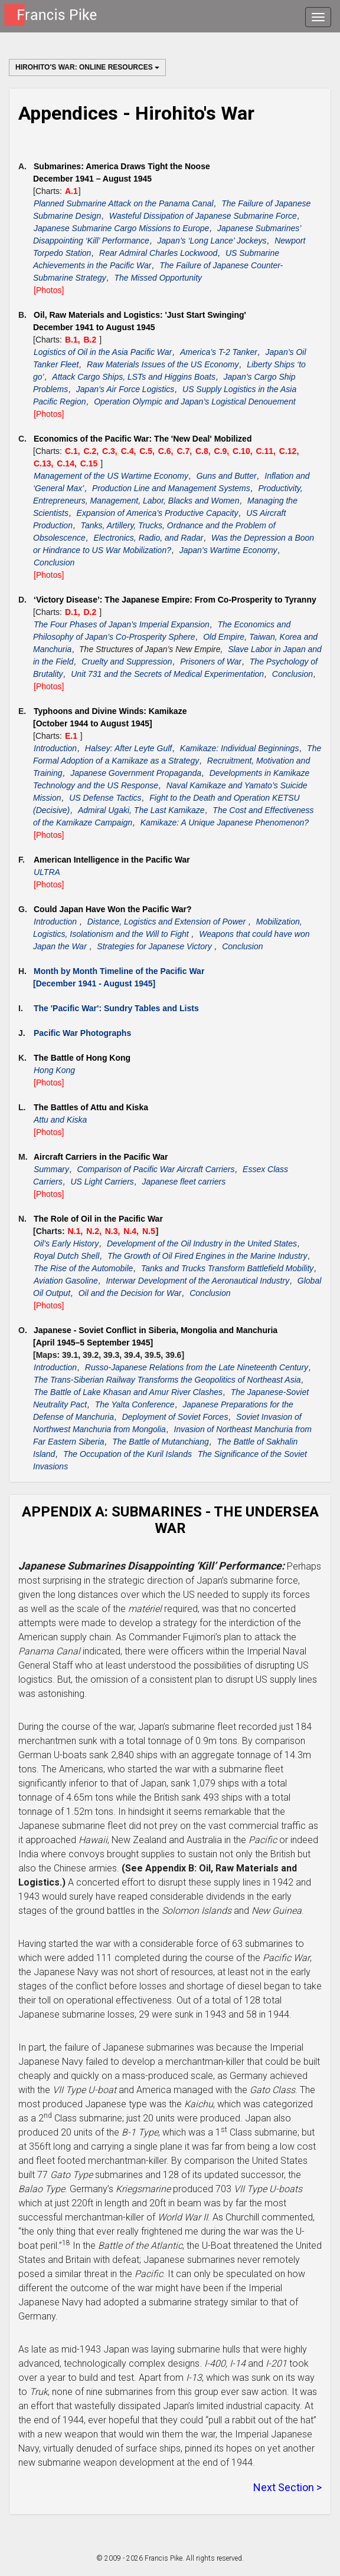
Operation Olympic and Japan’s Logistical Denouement (194, 401)
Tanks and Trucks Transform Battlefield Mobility (227, 1268)
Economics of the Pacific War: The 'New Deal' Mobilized (142, 438)
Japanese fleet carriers (184, 1181)
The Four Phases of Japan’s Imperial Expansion (122, 624)
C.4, (130, 451)
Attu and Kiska (60, 1119)
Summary (51, 1169)
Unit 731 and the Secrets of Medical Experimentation (167, 674)
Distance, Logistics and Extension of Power (167, 921)
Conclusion (54, 562)
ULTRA (47, 872)
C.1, (74, 451)
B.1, (74, 339)
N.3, (114, 1231)
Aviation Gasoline (66, 1280)
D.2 (91, 612)
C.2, (92, 451)
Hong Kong (54, 1070)
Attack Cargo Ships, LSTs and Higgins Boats (133, 376)
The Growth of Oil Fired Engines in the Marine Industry (207, 1256)
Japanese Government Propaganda (135, 773)
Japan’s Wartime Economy (228, 550)
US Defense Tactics (105, 797)
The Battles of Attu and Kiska (91, 1107)
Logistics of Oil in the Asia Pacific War (103, 352)
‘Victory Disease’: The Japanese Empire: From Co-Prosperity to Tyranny (175, 599)
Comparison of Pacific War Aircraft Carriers (156, 1169)
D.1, (74, 612)
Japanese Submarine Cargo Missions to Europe (121, 228)
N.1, (77, 1231)
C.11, (266, 451)
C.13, (44, 463)
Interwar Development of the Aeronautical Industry (197, 1280)
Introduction (55, 748)
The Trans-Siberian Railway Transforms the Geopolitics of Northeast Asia (167, 1379)
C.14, (68, 463)
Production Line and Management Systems (171, 488)
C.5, (148, 451)
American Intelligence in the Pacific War (112, 859)
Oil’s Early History (66, 1243)
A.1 (71, 191)
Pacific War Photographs (82, 1033)
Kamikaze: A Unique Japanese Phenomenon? (224, 822)
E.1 (72, 736)
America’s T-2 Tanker (218, 352)
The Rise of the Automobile (83, 1268)
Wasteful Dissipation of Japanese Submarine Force (203, 216)
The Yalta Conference (135, 1404)
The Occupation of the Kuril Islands (127, 1454)
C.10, (243, 451)
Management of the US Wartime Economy (111, 476)
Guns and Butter (227, 476)
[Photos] (49, 290)
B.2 (91, 339)
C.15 (90, 463)
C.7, (185, 451)
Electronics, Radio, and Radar (148, 537)
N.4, (132, 1231)
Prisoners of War (210, 661)
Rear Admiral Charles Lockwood (158, 253)
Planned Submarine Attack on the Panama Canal (124, 203)
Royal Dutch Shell (66, 1256)
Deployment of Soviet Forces (175, 1417)
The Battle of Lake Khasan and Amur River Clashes (128, 1392)
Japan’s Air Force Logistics (125, 389)
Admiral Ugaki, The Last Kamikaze (141, 810)
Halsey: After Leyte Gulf (128, 748)
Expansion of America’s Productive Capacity (157, 513)
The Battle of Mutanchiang (160, 1441)
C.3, (111, 451)
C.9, (223, 451)
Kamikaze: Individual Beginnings (239, 748)
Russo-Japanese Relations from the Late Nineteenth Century (196, 1367)
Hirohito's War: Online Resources (87, 67)
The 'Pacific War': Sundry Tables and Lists (116, 1008)
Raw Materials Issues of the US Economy (163, 364)
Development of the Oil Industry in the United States (202, 1243)
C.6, (167, 451)
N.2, (95, 1231)
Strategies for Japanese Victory (155, 946)
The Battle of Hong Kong (82, 1057)
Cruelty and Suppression (126, 661)
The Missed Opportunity (158, 277)
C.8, (204, 451)
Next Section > (287, 2487)
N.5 (148, 1231)
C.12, (289, 451)
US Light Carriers (101, 1181)
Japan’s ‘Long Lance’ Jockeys (212, 240)
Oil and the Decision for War (130, 1293)
